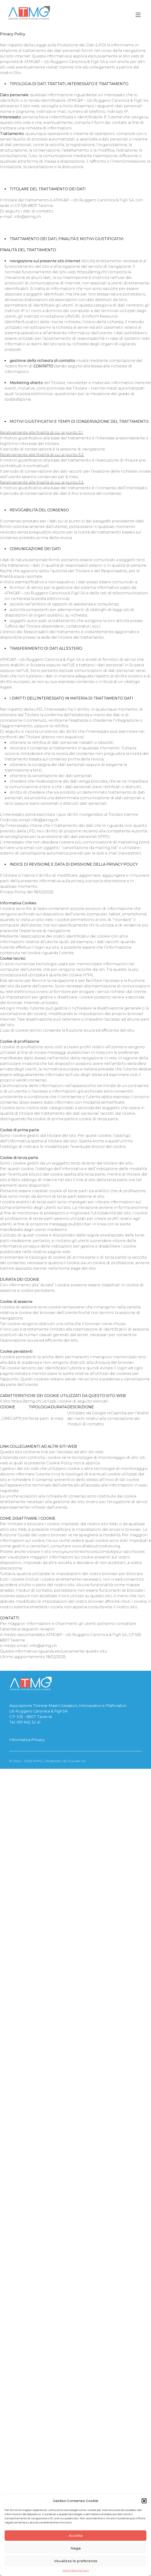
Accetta (75, 2535)
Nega (76, 2548)
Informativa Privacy (27, 1740)
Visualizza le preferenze (75, 2561)
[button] (144, 2501)
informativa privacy (75, 2570)
